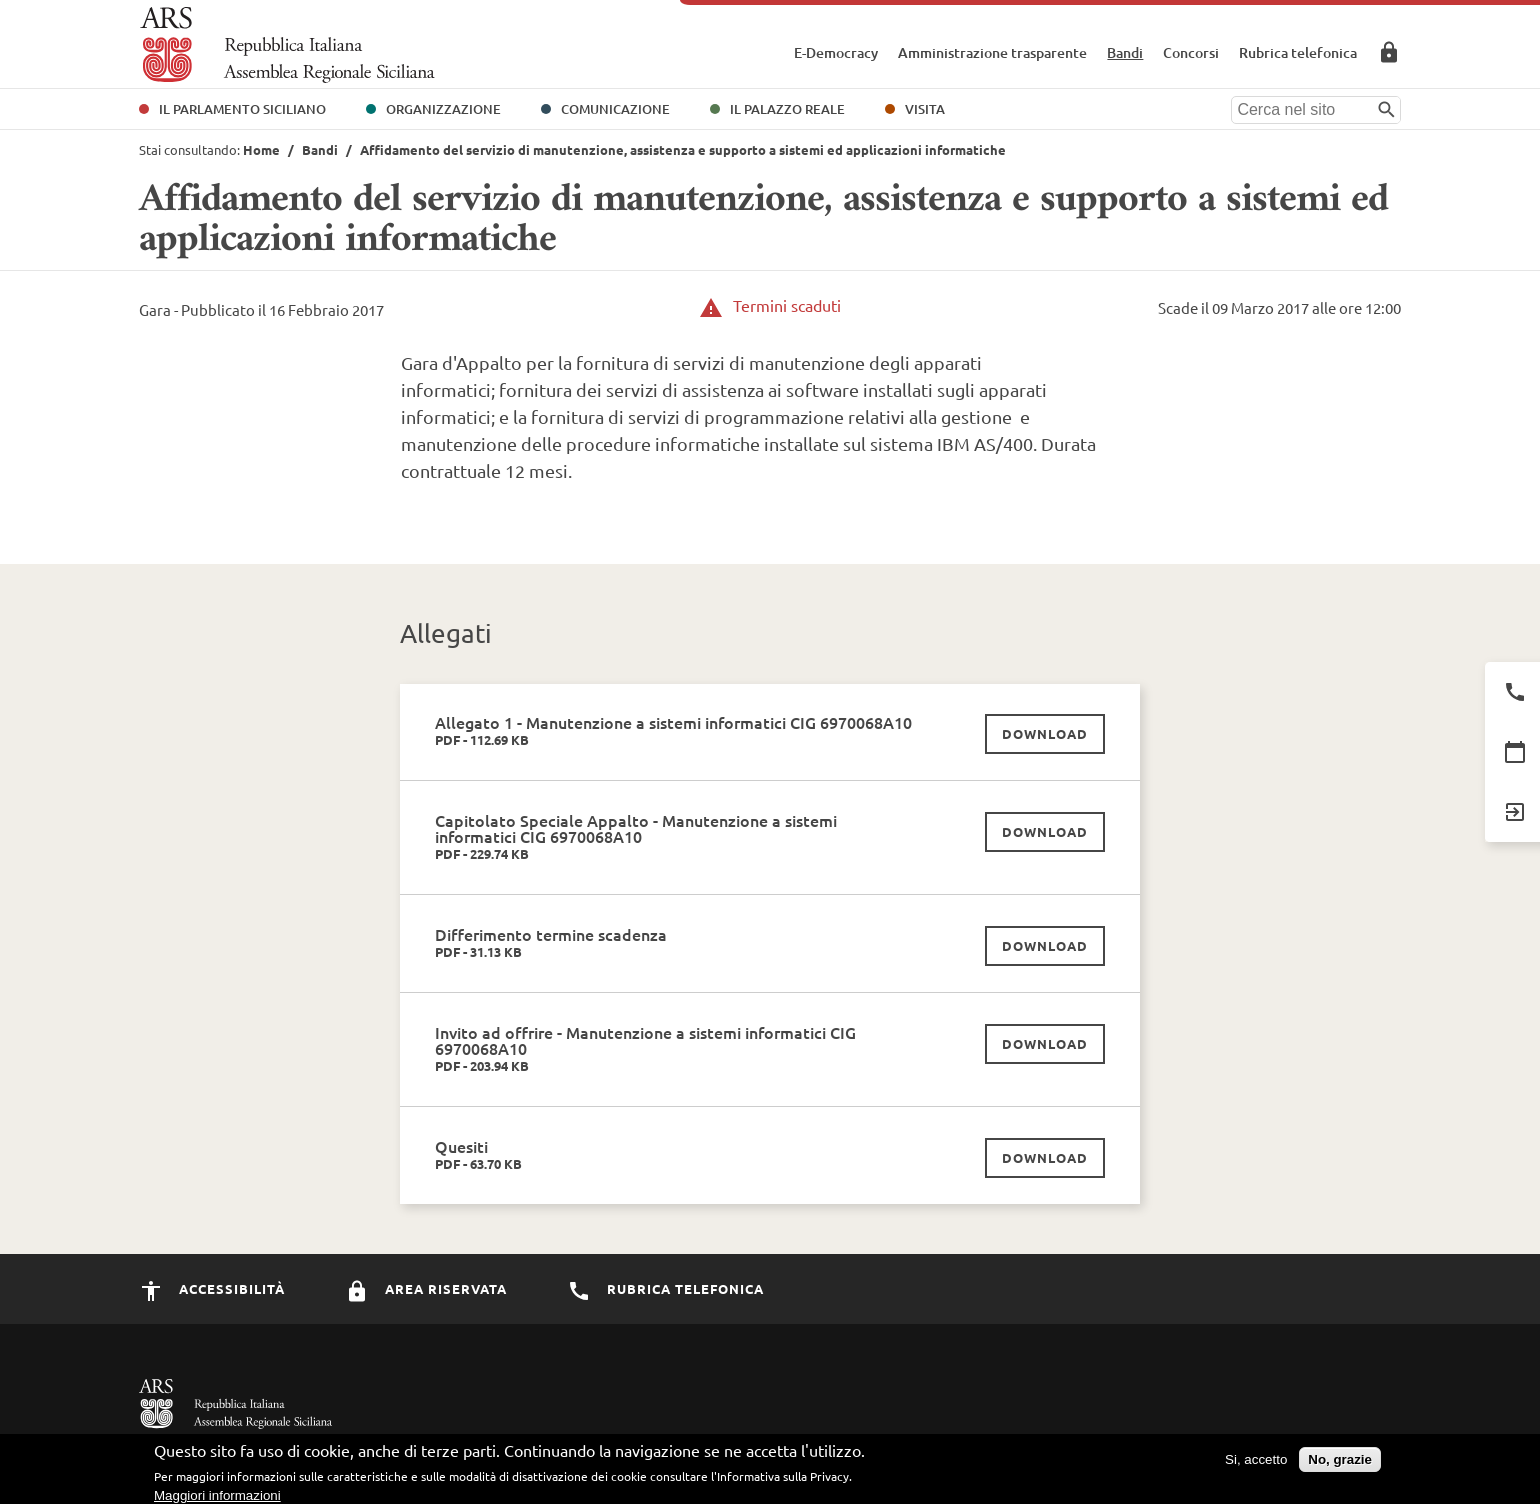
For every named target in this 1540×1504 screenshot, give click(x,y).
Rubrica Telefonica (665, 1288)
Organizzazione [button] (443, 109)
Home (261, 149)
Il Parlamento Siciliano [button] (242, 109)
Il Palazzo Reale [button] (787, 109)
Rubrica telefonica (1298, 52)
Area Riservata (1389, 52)
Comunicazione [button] (615, 109)
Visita (925, 109)
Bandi (1125, 52)
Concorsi (1191, 52)
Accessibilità (212, 1288)
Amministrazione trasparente (992, 52)
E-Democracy (836, 52)
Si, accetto (1256, 1465)
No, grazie (1340, 1465)
